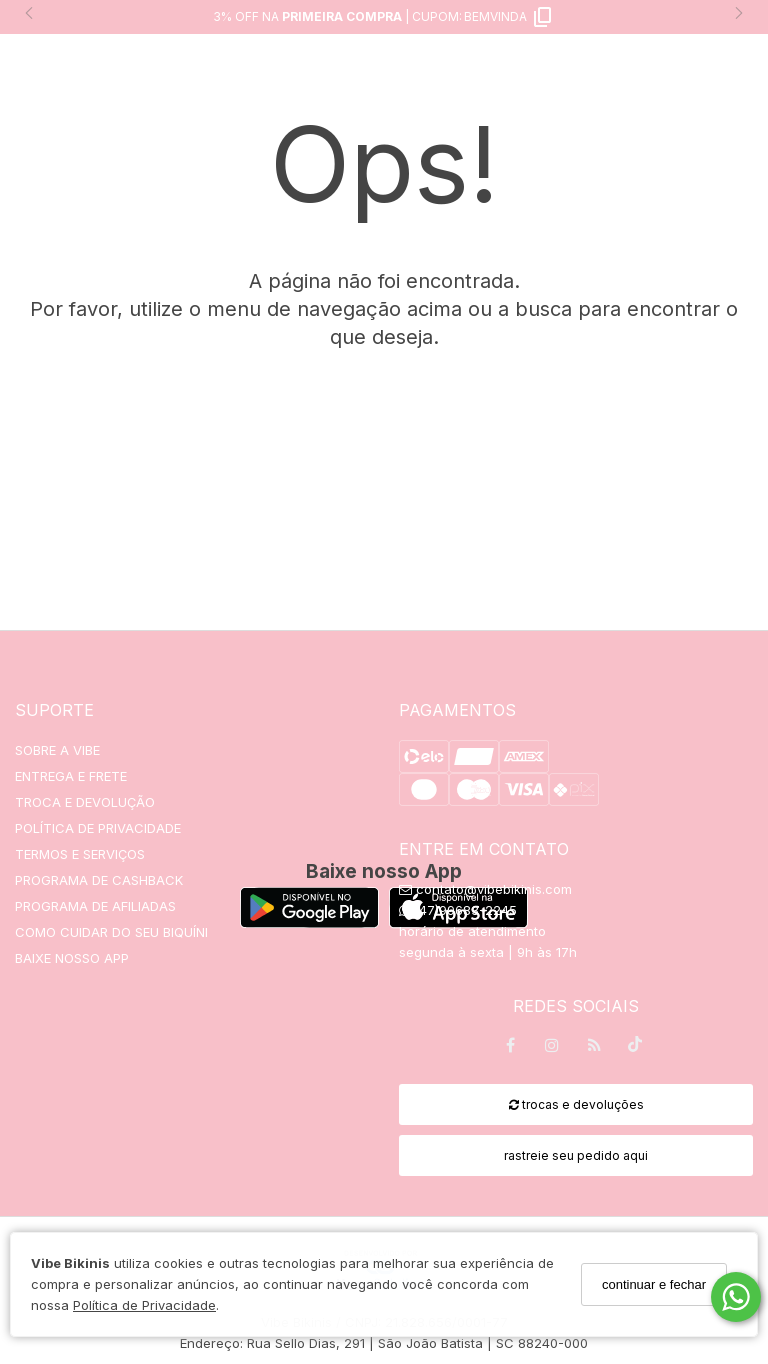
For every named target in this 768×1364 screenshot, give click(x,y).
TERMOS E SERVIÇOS (80, 854)
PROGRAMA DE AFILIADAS (95, 906)
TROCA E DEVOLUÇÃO (85, 802)
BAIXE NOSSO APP (72, 958)
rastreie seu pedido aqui (576, 1155)
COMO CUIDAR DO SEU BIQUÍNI (111, 932)
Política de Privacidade (144, 1305)
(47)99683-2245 (458, 910)
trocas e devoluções (576, 1104)
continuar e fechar (654, 1284)
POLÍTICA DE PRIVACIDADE (98, 828)
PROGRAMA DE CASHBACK (99, 880)
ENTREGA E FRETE (71, 776)
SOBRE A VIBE (57, 750)
